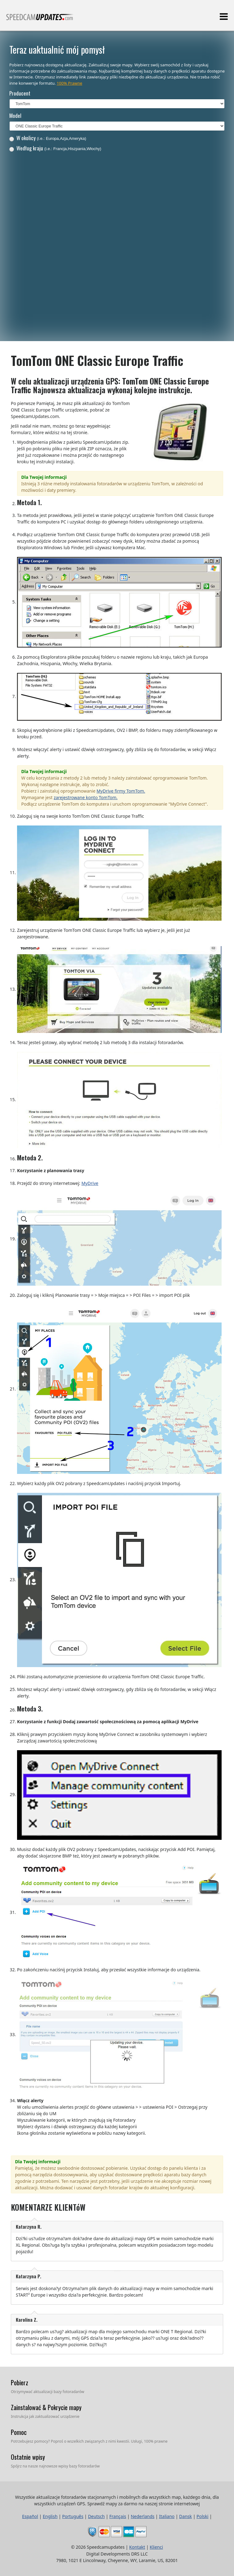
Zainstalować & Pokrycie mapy (46, 2407)
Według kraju (55, 148)
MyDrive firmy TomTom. (121, 791)
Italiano (166, 2516)
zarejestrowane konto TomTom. (85, 797)
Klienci (156, 2547)
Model (15, 115)
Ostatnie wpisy (28, 2457)
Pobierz (19, 2382)
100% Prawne (69, 83)
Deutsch (96, 2516)
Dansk (185, 2516)
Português (72, 2516)
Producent (19, 93)
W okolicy (47, 138)
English (50, 2516)
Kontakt (137, 2547)
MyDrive (90, 1183)
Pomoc (19, 2432)
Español (30, 2516)
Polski (202, 2516)
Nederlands (142, 2516)
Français (117, 2516)
